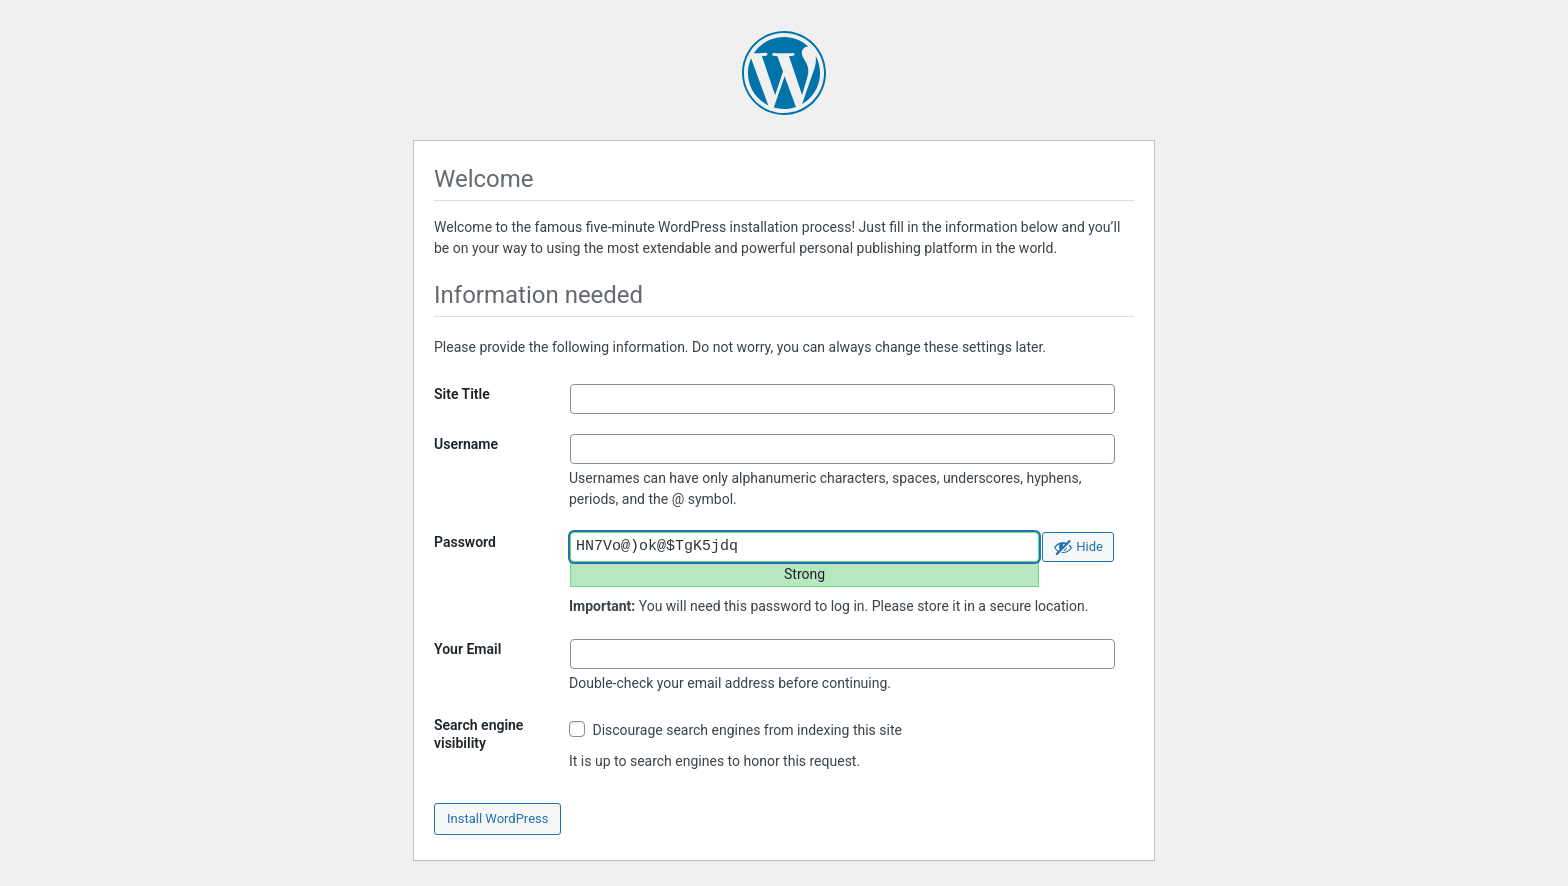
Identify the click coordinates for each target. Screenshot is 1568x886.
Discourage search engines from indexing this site (735, 729)
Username (466, 444)
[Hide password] (1078, 547)
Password (465, 542)
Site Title (462, 394)
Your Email (467, 649)
